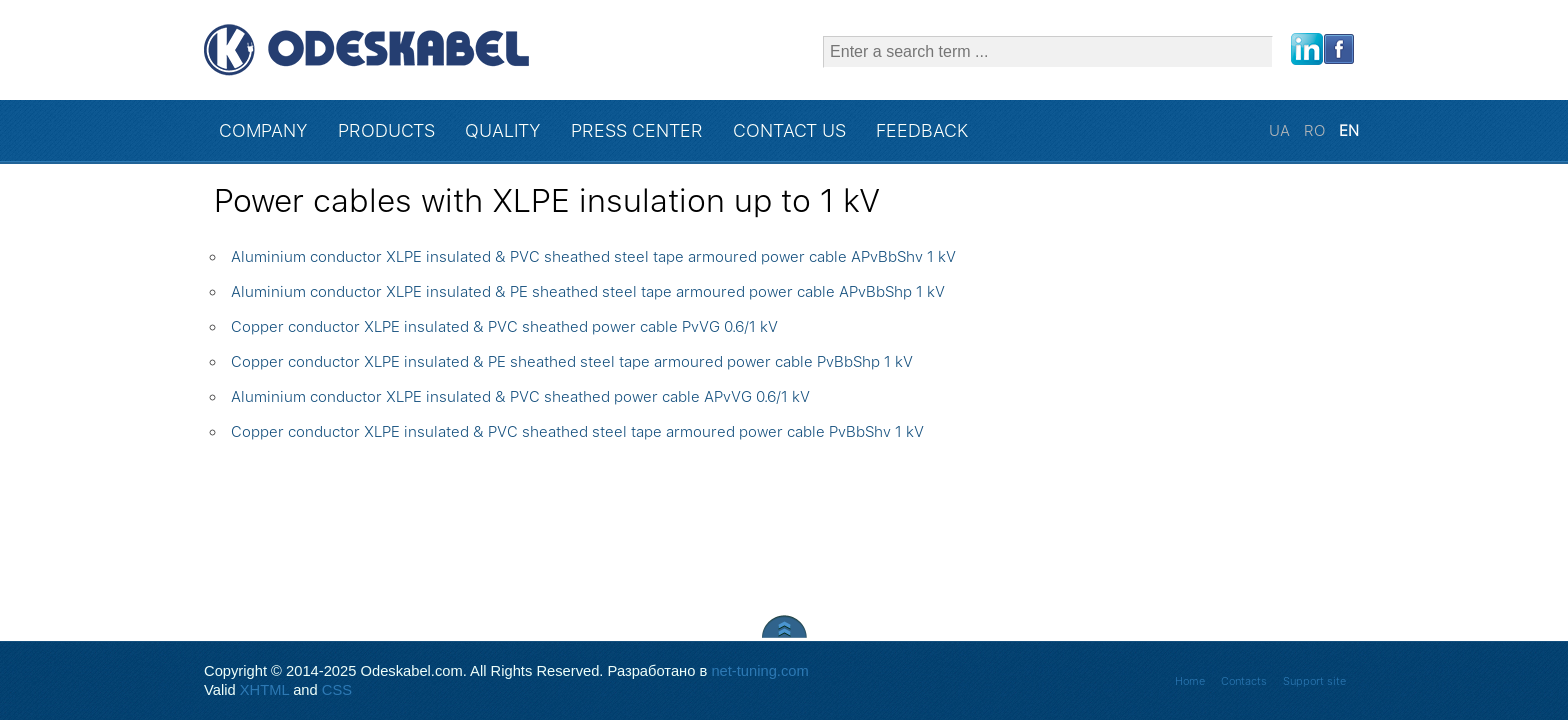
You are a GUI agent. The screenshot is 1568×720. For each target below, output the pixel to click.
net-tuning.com (759, 671)
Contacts (1244, 681)
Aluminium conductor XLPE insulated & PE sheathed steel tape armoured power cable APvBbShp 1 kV (588, 292)
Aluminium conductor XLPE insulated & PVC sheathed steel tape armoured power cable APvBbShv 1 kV (593, 257)
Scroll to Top (784, 626)
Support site (1314, 681)
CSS (337, 690)
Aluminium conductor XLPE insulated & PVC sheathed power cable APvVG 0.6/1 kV (520, 397)
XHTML (264, 690)
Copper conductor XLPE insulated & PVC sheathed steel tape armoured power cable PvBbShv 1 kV (577, 432)
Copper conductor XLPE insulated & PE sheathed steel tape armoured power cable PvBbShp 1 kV (572, 362)
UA (1281, 131)
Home (1190, 681)
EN (1349, 131)
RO (1316, 131)
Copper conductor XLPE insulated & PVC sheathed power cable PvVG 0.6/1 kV (504, 327)
